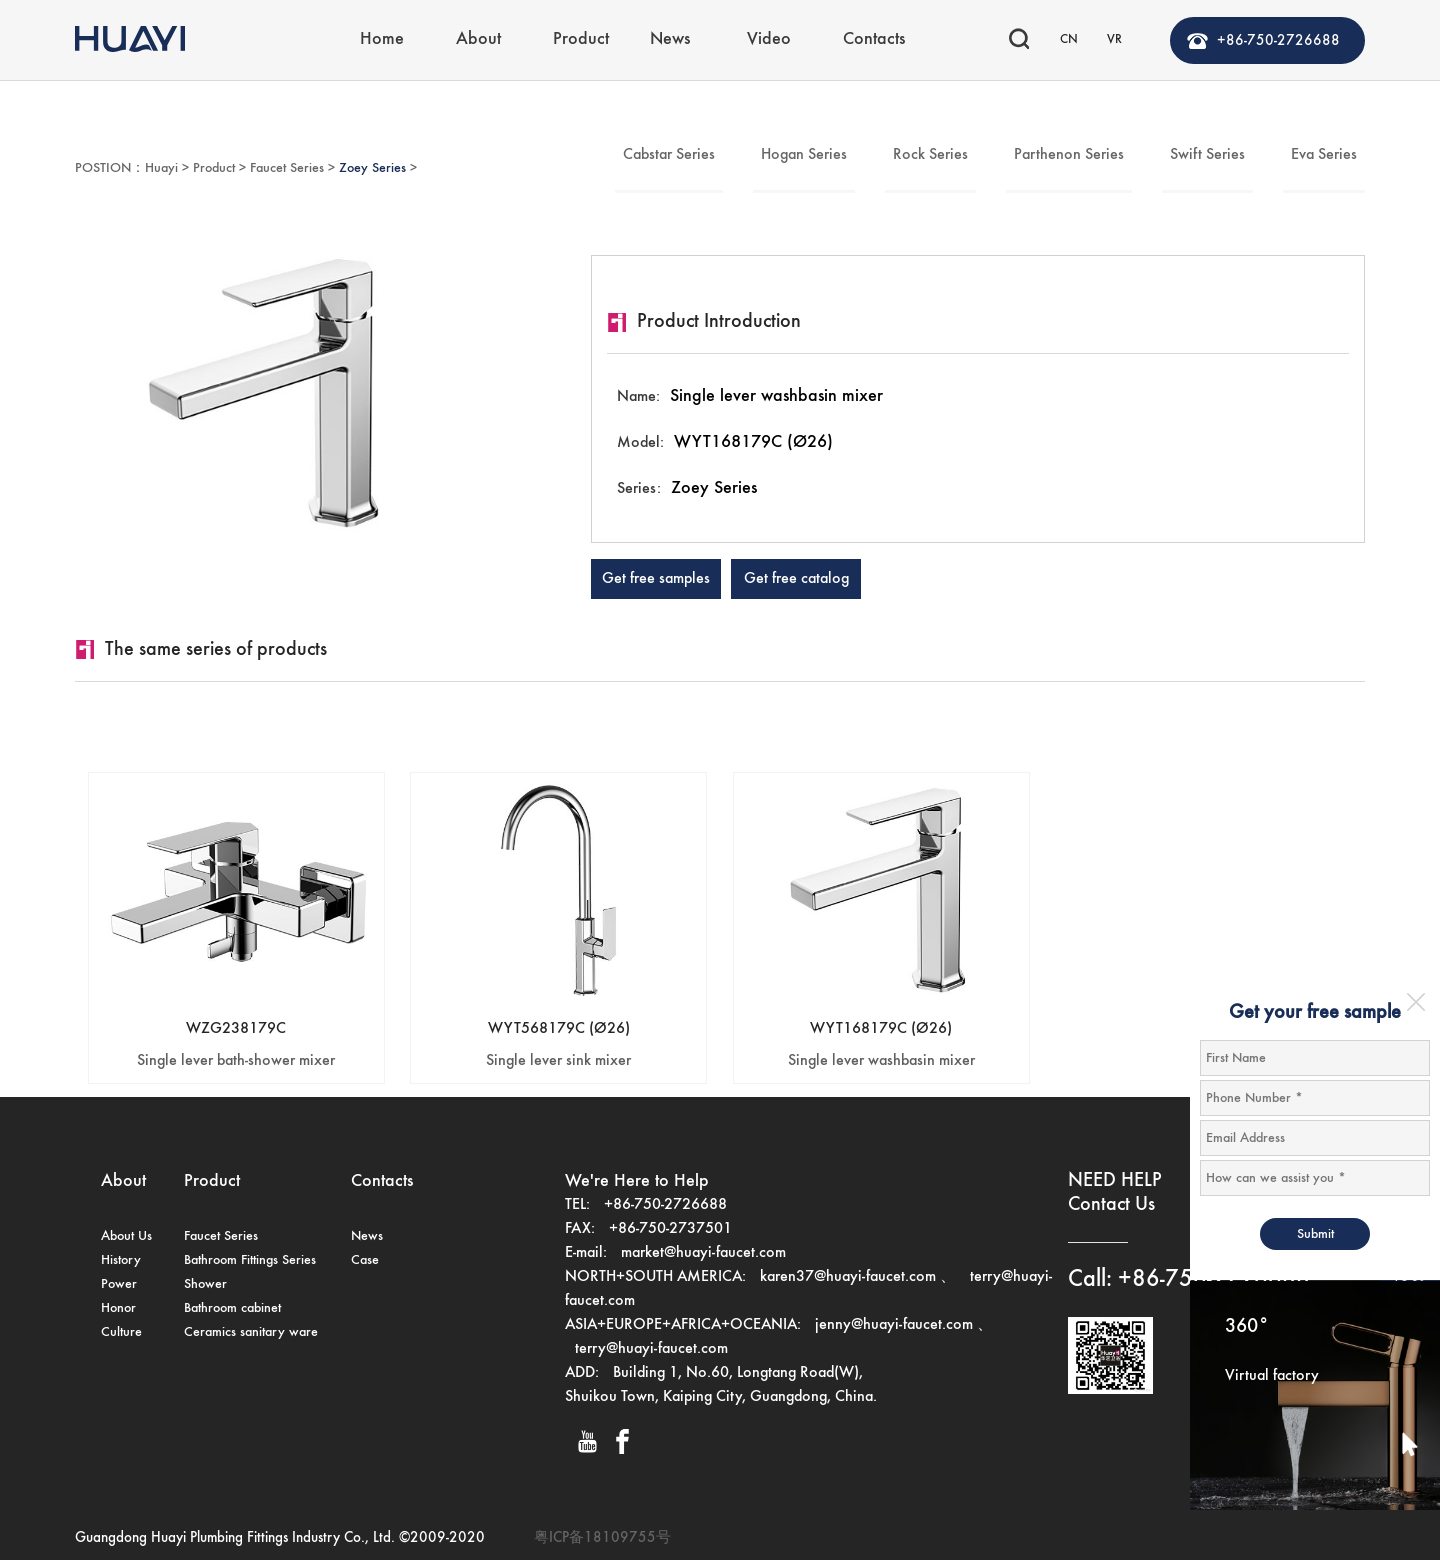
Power (119, 1284)
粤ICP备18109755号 (602, 1537)
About (478, 39)
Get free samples (656, 579)
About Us (126, 1236)
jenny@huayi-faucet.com (896, 1325)
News (670, 39)
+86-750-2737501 (670, 1229)
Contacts (874, 39)
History (121, 1260)
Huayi (161, 168)
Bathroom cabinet (232, 1308)
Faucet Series (287, 168)
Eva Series (1324, 155)
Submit (1315, 1234)
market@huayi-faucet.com (703, 1253)
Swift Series (1207, 155)
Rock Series (930, 155)
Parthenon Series (1069, 155)
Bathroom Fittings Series (250, 1260)
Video (769, 39)
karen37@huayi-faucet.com (848, 1277)
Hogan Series (804, 155)
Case (365, 1260)
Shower (205, 1284)
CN (1069, 39)
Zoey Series (372, 168)
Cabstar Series (669, 155)
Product (581, 39)
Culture (121, 1332)
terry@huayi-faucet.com (651, 1349)
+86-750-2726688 (1278, 40)
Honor (118, 1308)
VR (1114, 39)
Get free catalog (796, 579)
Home (382, 39)
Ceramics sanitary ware (251, 1332)
